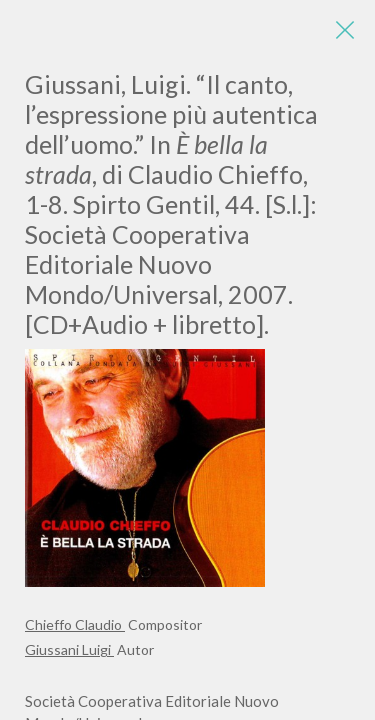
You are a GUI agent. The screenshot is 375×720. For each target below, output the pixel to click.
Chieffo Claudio (75, 624)
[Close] (345, 30)
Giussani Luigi (69, 649)
